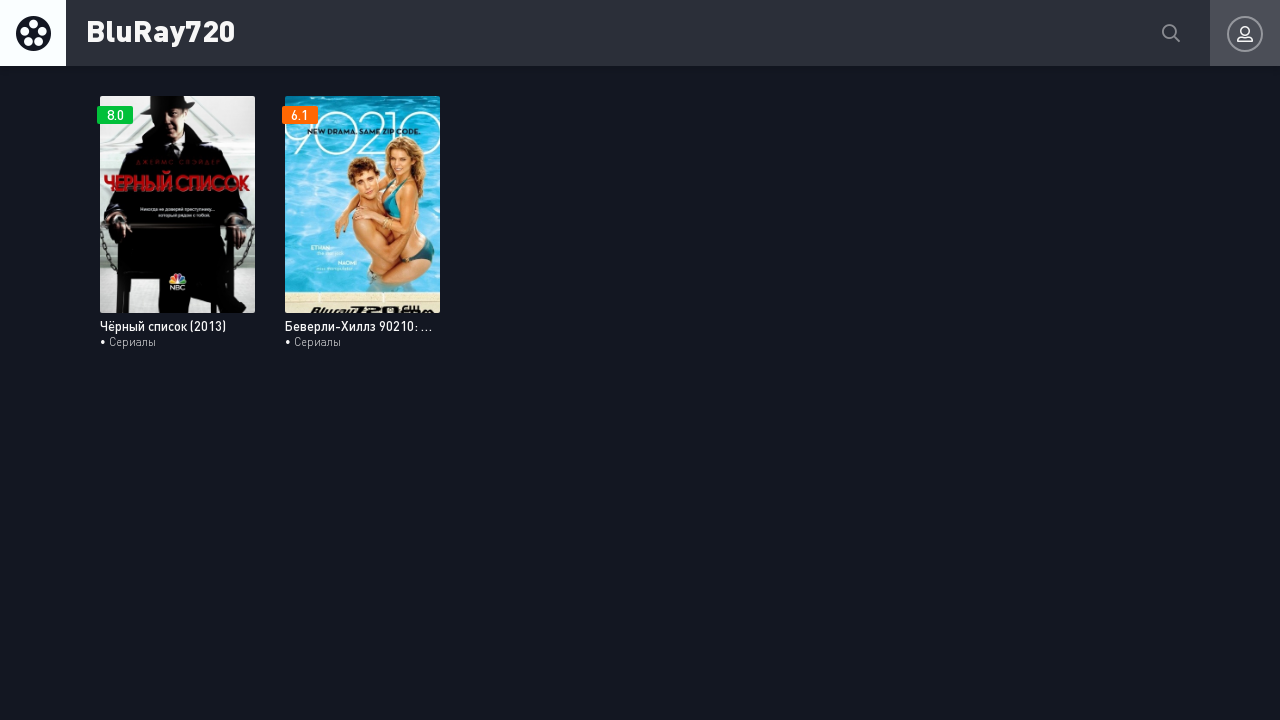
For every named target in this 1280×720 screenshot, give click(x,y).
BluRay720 (161, 29)
